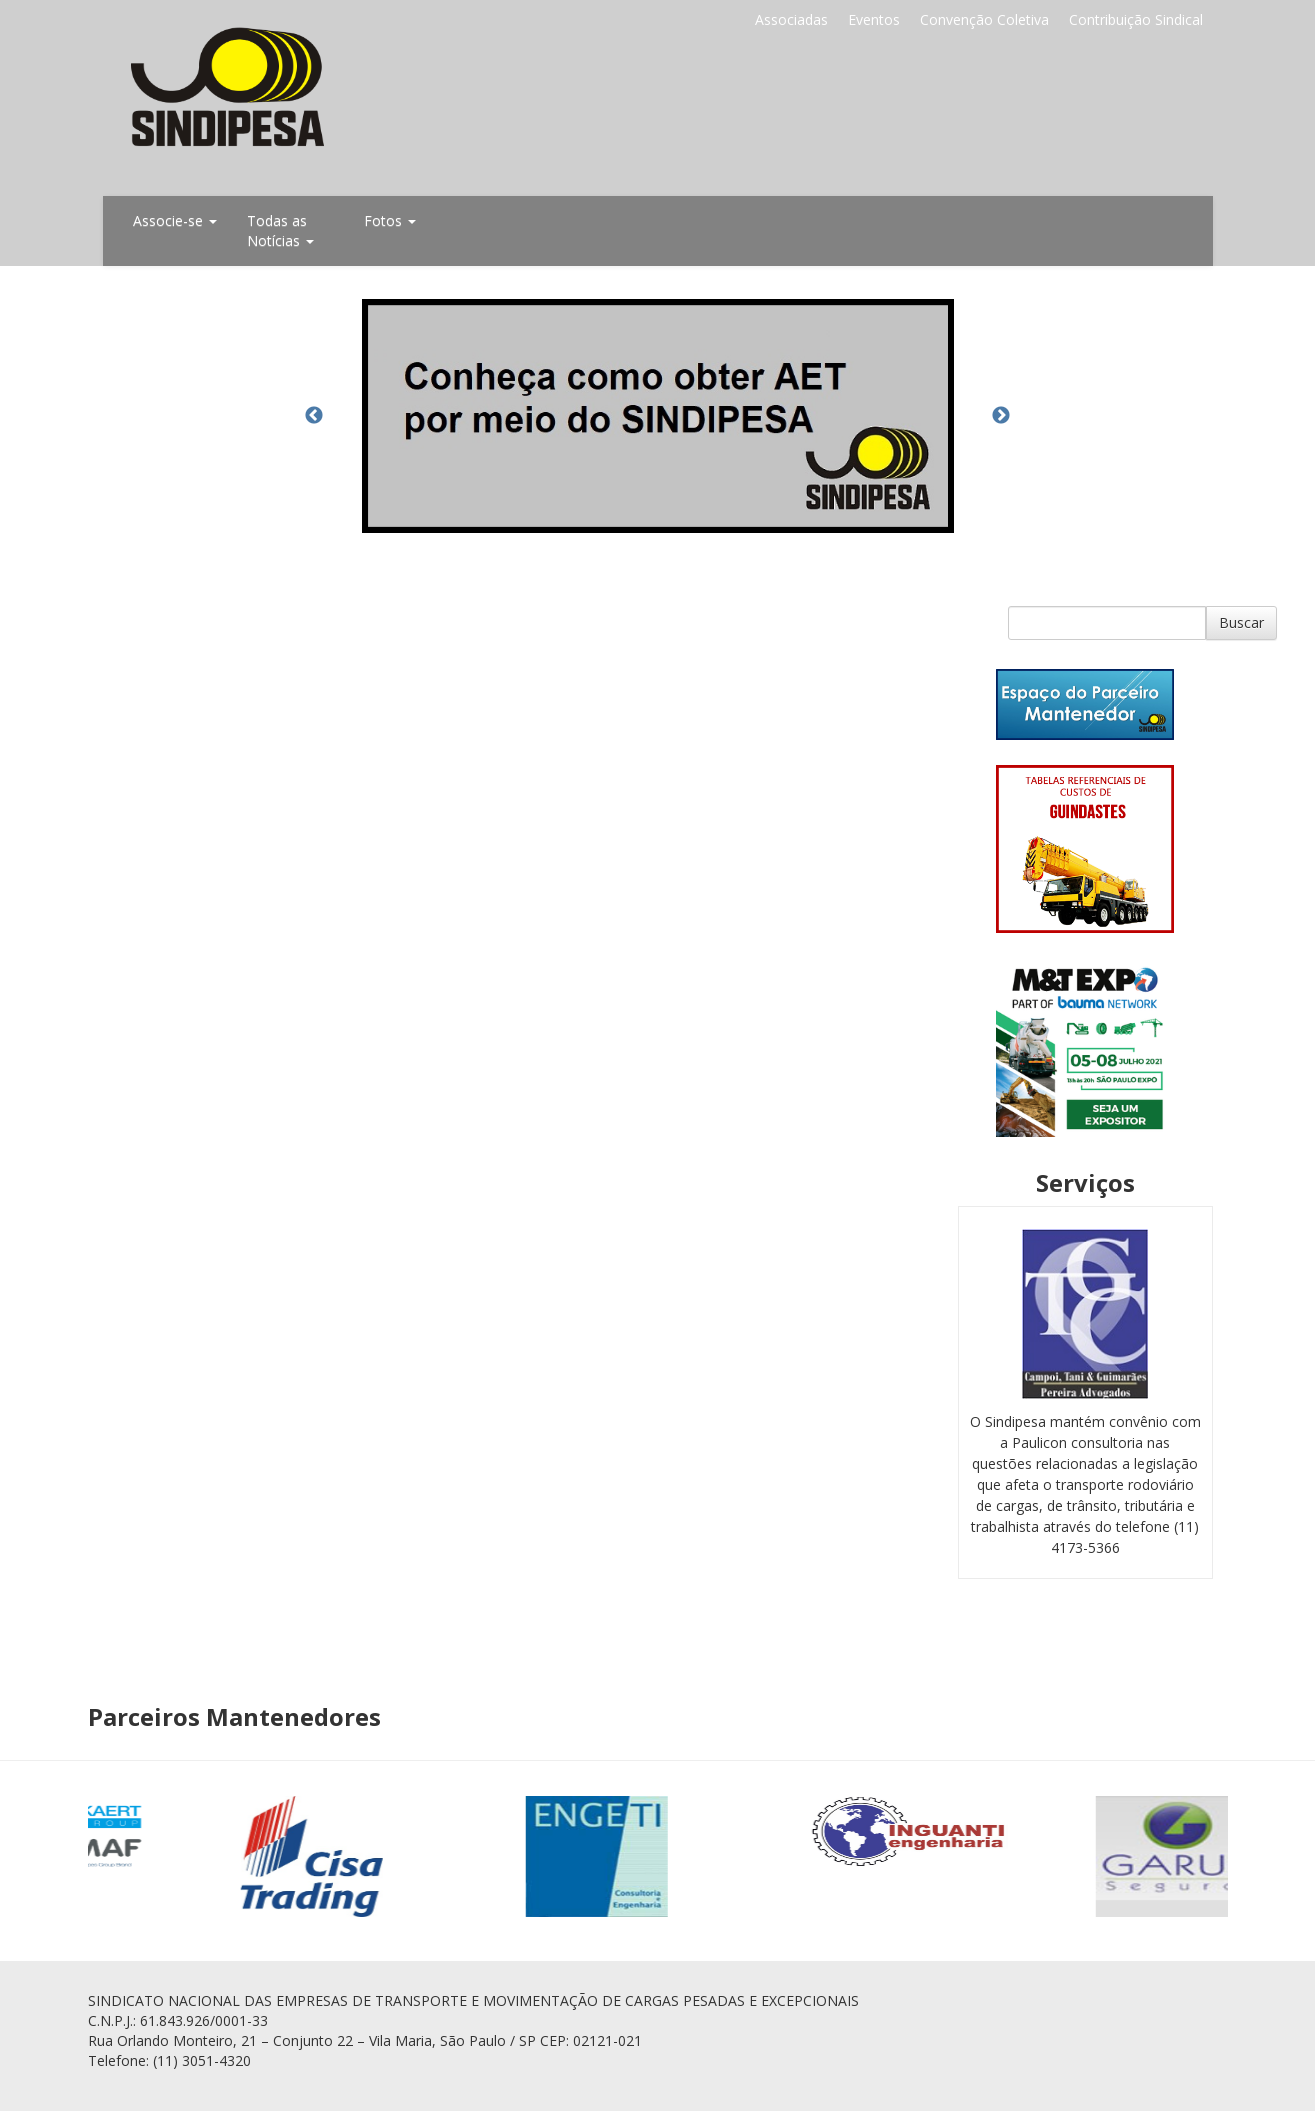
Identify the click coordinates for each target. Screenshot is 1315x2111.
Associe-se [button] (175, 220)
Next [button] (1001, 416)
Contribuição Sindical (1136, 19)
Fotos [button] (390, 220)
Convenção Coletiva (984, 19)
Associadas (791, 19)
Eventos (874, 19)
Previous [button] (314, 416)
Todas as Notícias (280, 230)
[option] (658, 416)
